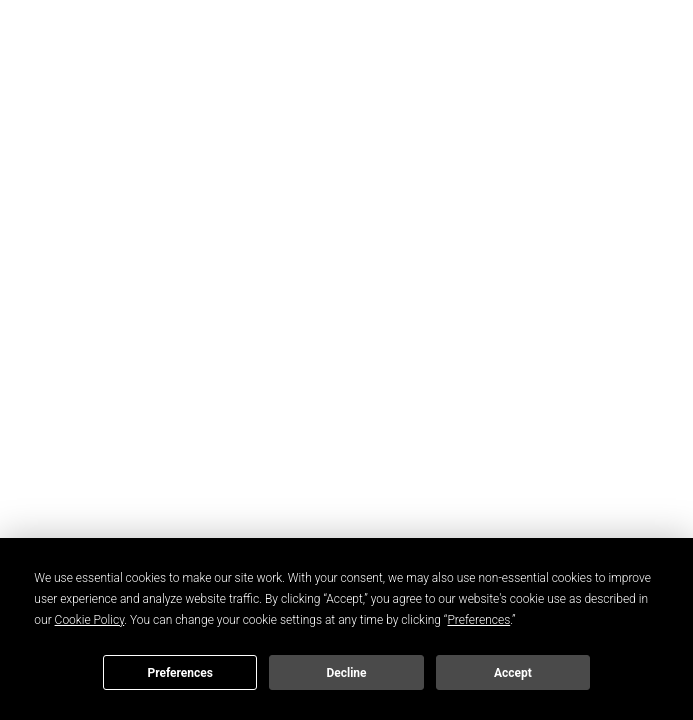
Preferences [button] (478, 620)
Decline (346, 673)
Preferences (180, 673)
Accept (513, 673)
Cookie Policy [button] (90, 620)
